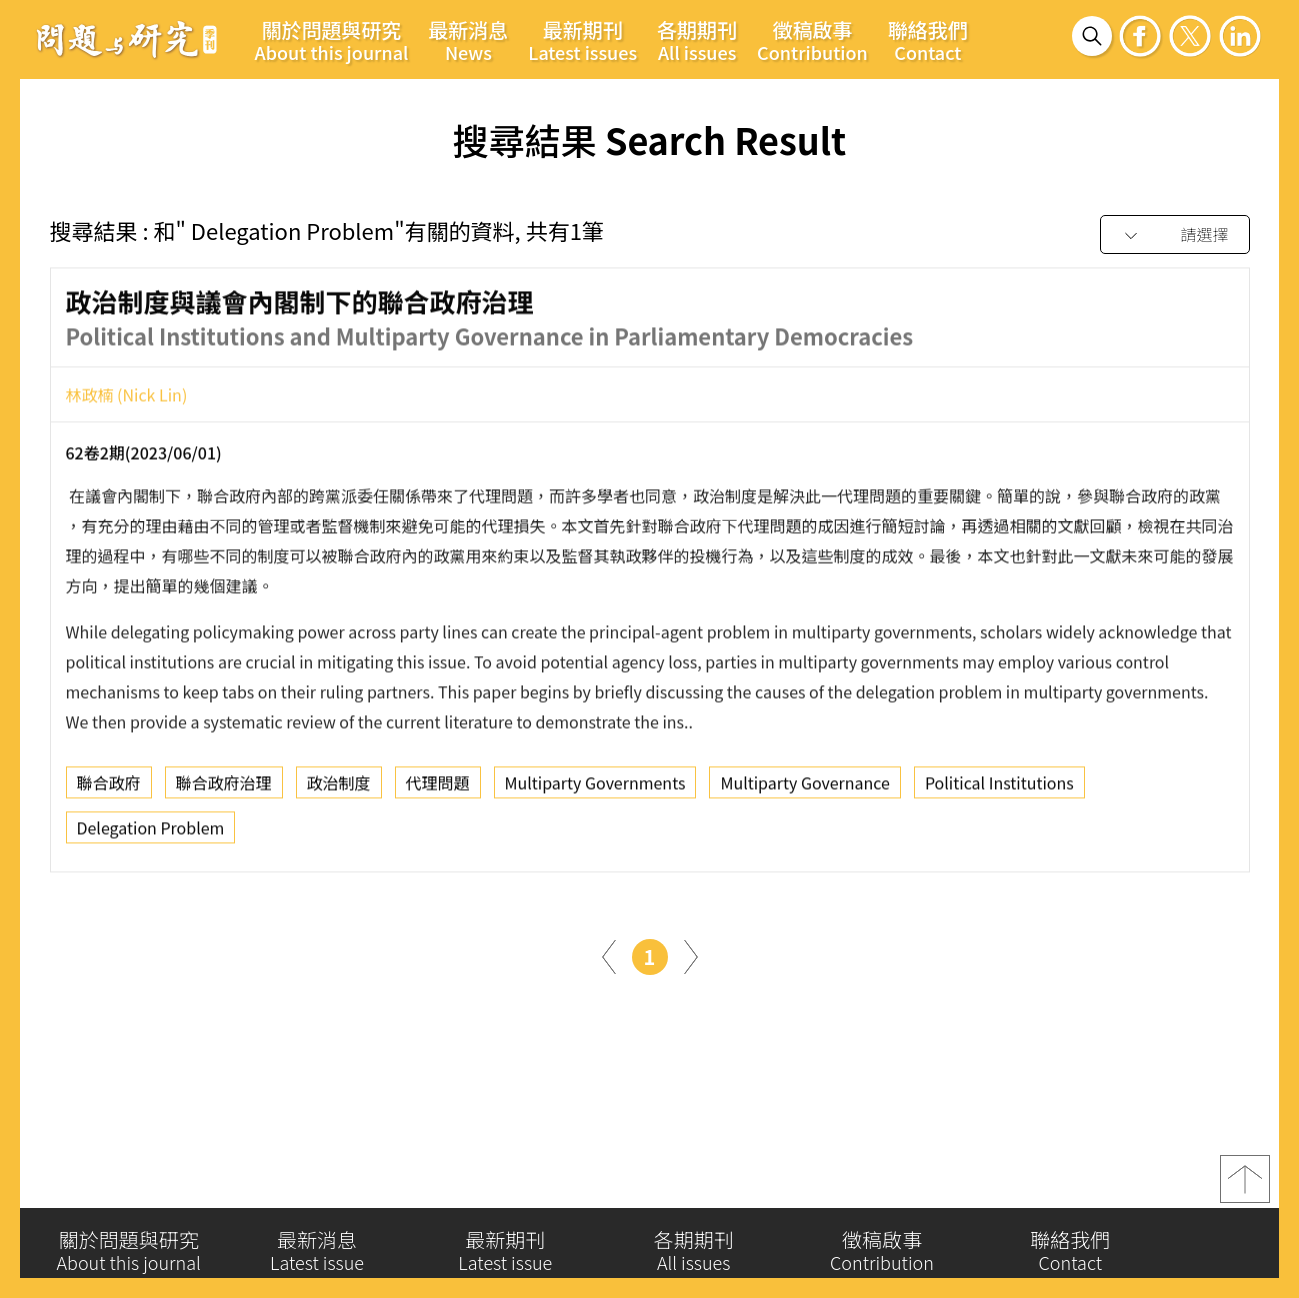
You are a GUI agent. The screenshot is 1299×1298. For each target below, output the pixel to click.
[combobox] (1175, 235)
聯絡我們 (928, 40)
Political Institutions (999, 788)
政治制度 (339, 788)
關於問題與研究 (332, 40)
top (1245, 1186)
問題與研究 (127, 39)
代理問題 (438, 788)
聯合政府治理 (224, 788)
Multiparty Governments (595, 788)
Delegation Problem (151, 833)
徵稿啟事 (812, 40)
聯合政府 (109, 788)
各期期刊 (697, 40)
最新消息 (468, 40)
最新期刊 (582, 40)
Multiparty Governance (805, 788)
